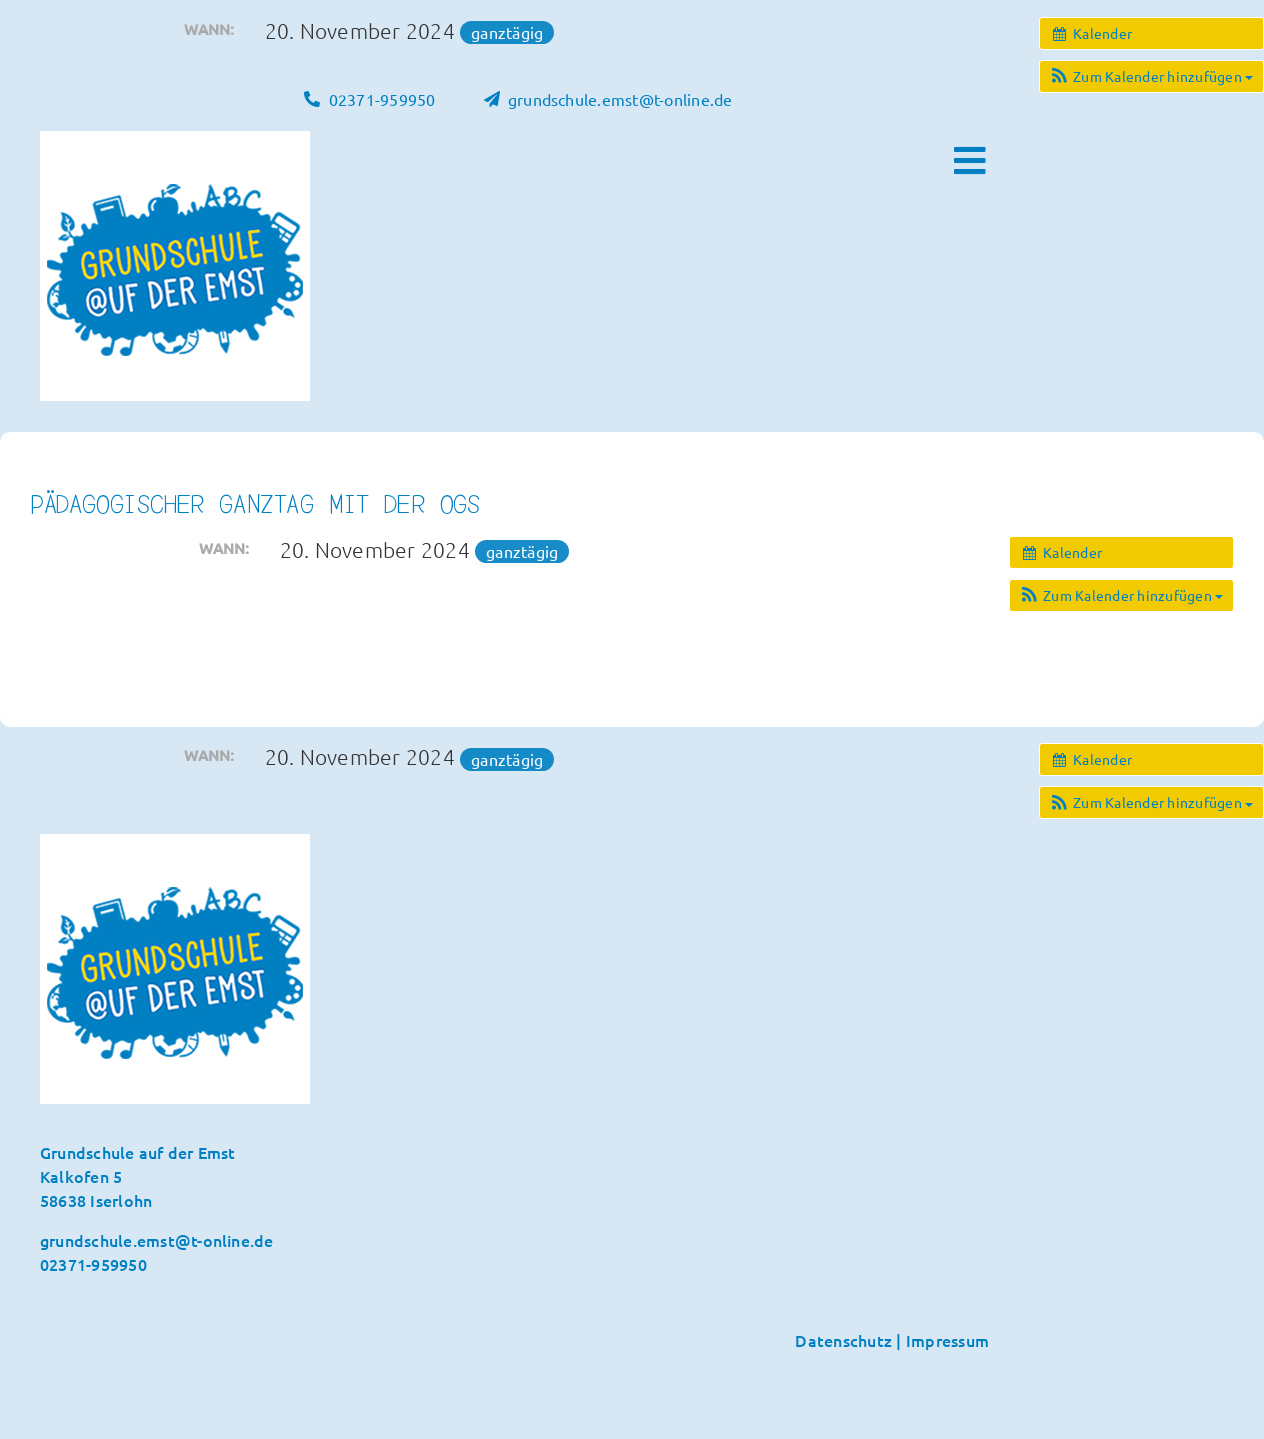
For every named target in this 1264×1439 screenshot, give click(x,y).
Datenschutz (843, 1340)
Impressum (947, 1340)
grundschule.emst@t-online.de (157, 1240)
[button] (1151, 76)
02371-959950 (93, 1264)
